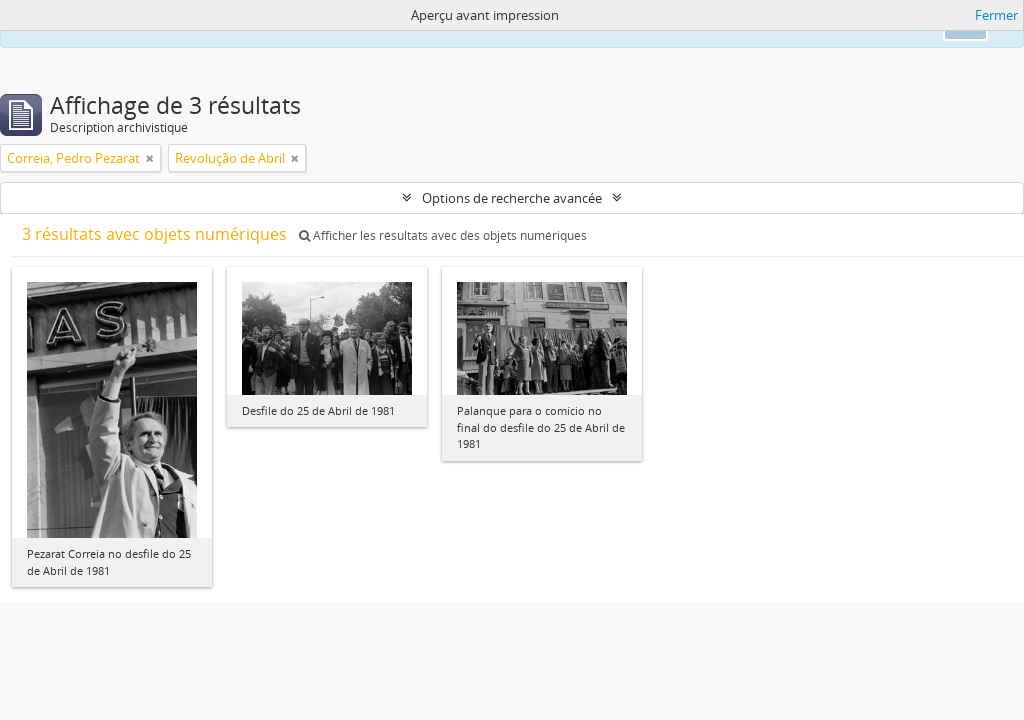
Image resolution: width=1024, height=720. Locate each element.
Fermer (996, 15)
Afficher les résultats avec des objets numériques (443, 235)
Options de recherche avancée (512, 198)
